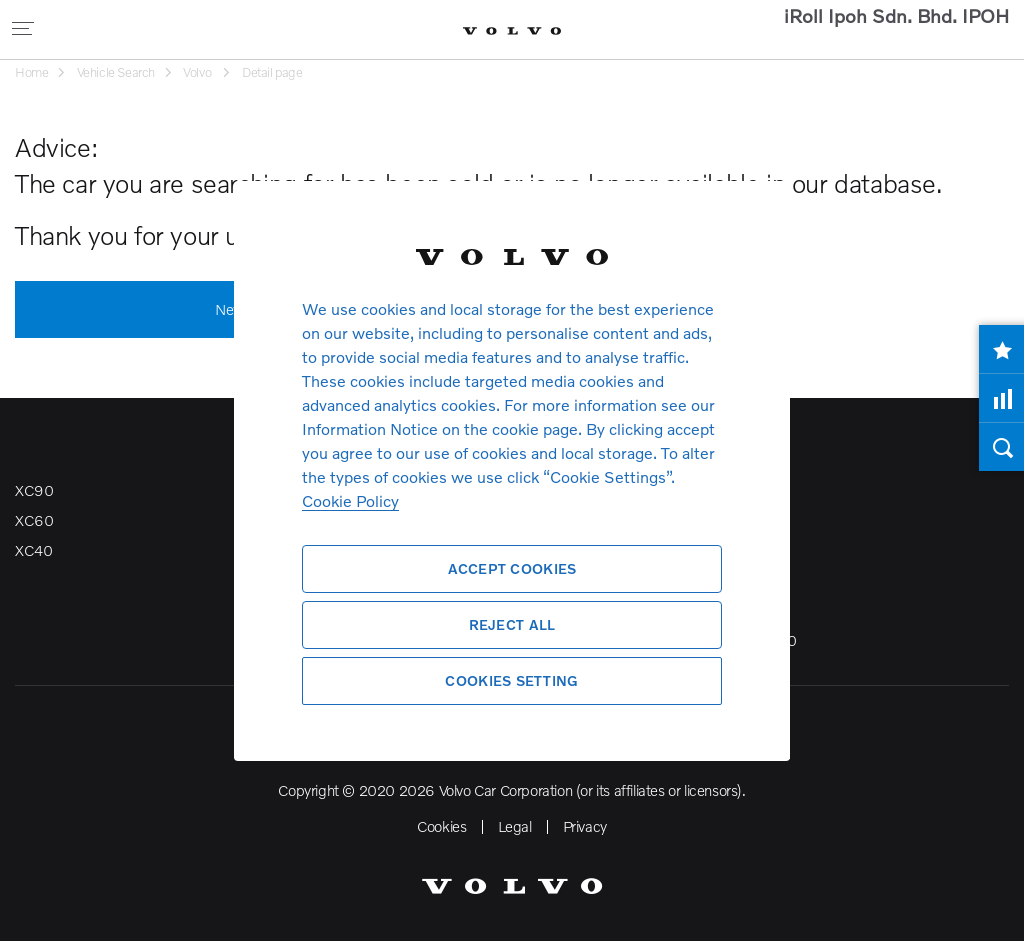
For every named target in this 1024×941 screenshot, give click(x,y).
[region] (512, 470)
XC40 (33, 550)
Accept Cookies (512, 568)
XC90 (34, 490)
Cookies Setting (511, 680)
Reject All (512, 624)
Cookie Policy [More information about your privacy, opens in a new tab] (350, 500)
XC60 (34, 520)
